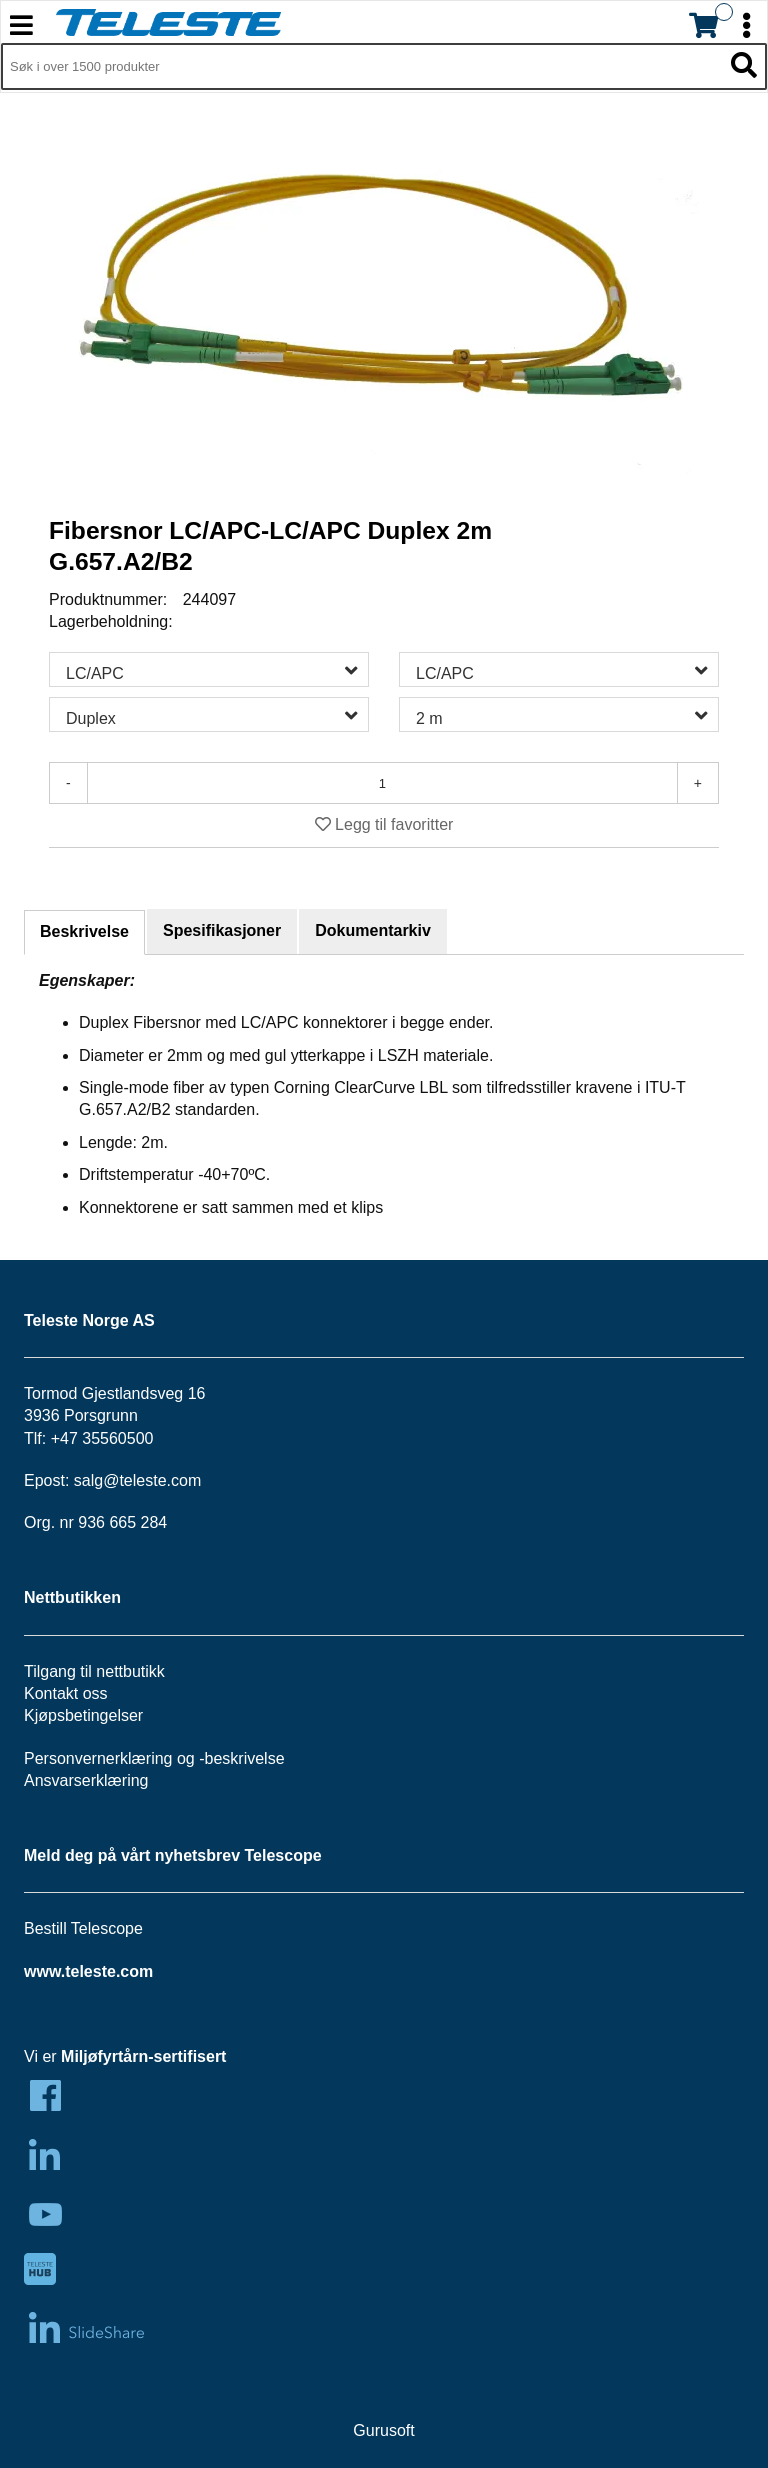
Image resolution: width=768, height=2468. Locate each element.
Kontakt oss (66, 1693)
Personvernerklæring (98, 1758)
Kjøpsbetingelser (83, 1715)
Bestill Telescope (83, 1928)
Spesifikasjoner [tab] (222, 930)
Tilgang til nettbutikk (94, 1671)
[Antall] (382, 783)
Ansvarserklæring (86, 1780)
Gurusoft (383, 2430)
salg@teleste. (122, 1480)
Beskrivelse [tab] (84, 931)
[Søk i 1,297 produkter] (361, 67)
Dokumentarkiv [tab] (373, 930)
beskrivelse (245, 1758)
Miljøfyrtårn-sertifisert (143, 2056)
